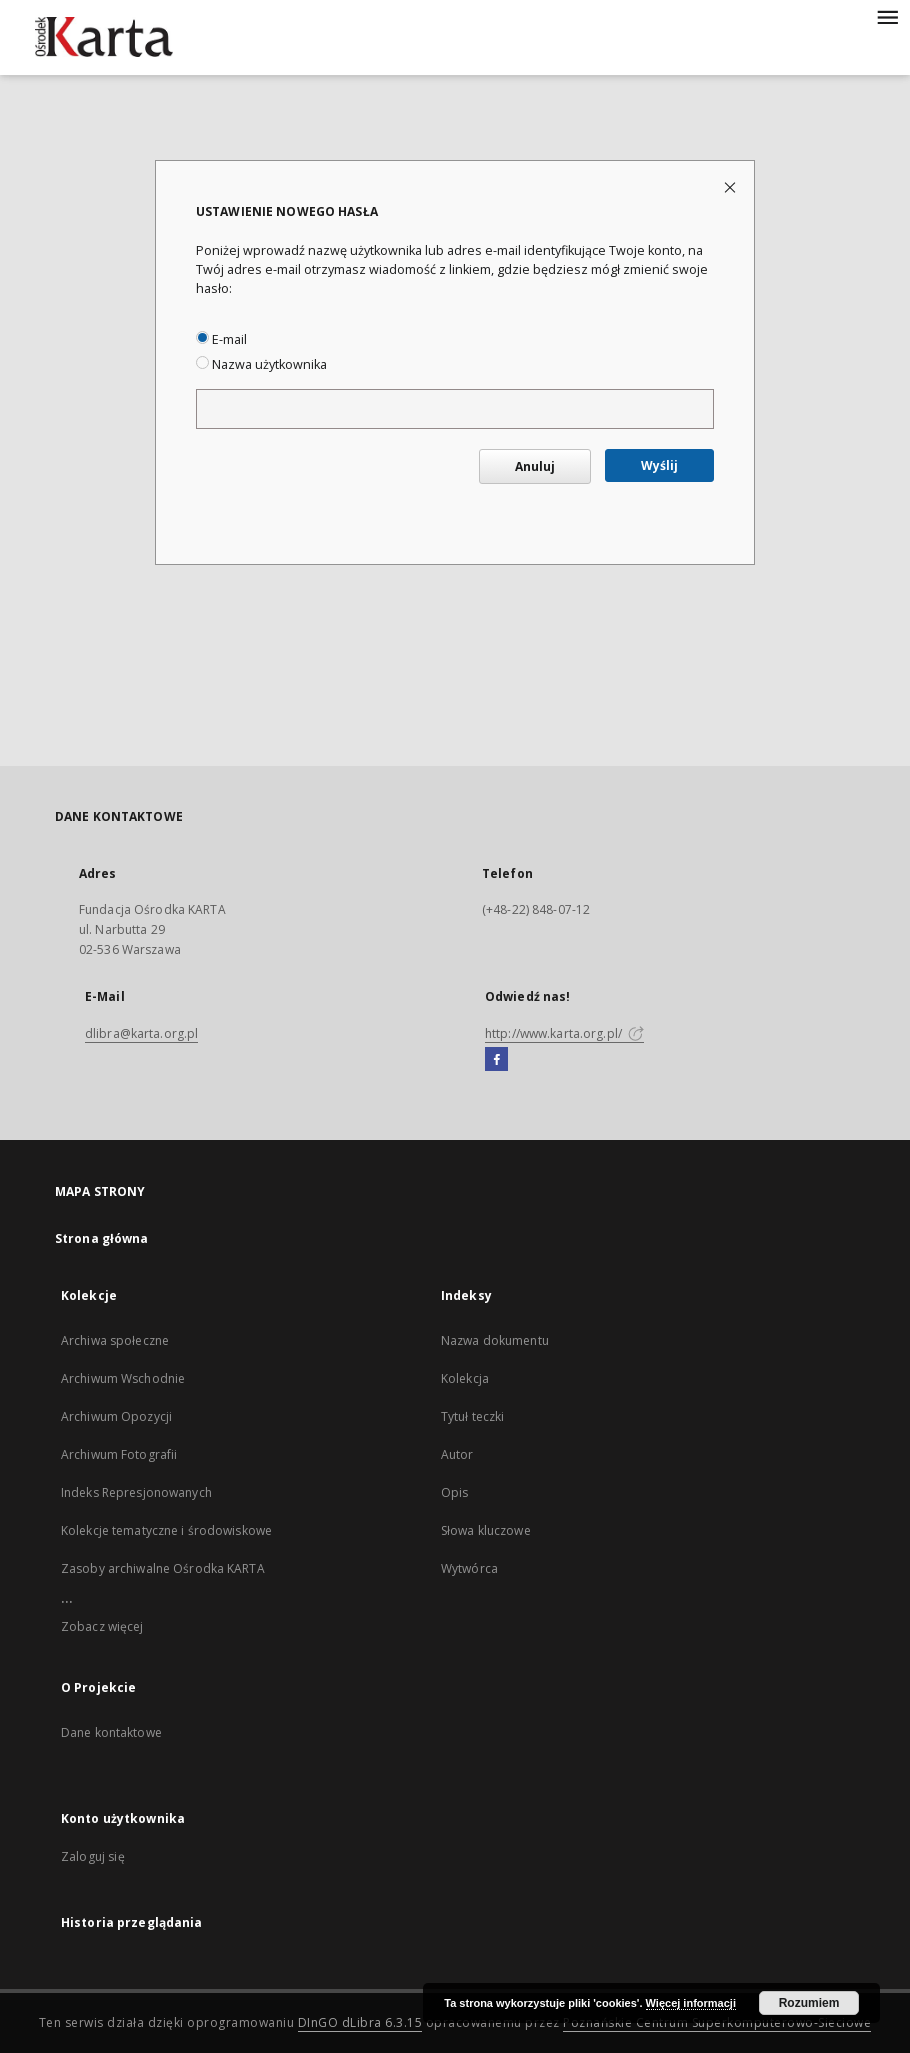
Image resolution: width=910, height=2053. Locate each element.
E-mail (221, 339)
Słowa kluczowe (486, 1530)
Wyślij (659, 465)
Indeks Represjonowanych (136, 1492)
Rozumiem (809, 2003)
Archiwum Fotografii (119, 1454)
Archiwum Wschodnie (123, 1378)
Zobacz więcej (102, 1626)
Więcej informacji (691, 2003)
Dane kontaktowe (111, 1732)
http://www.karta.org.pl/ (564, 1033)
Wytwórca (469, 1568)
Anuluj (535, 466)
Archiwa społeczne (115, 1340)
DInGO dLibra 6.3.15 (360, 2022)
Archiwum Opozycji (116, 1416)
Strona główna (102, 1238)
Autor (457, 1454)
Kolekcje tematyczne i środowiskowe (166, 1530)
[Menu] (887, 16)
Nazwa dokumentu (495, 1340)
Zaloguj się (93, 1856)
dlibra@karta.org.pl (141, 1033)
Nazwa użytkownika (261, 364)
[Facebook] (496, 1060)
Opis (454, 1492)
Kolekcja (465, 1378)
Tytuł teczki (472, 1416)
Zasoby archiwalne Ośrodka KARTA (163, 1568)
